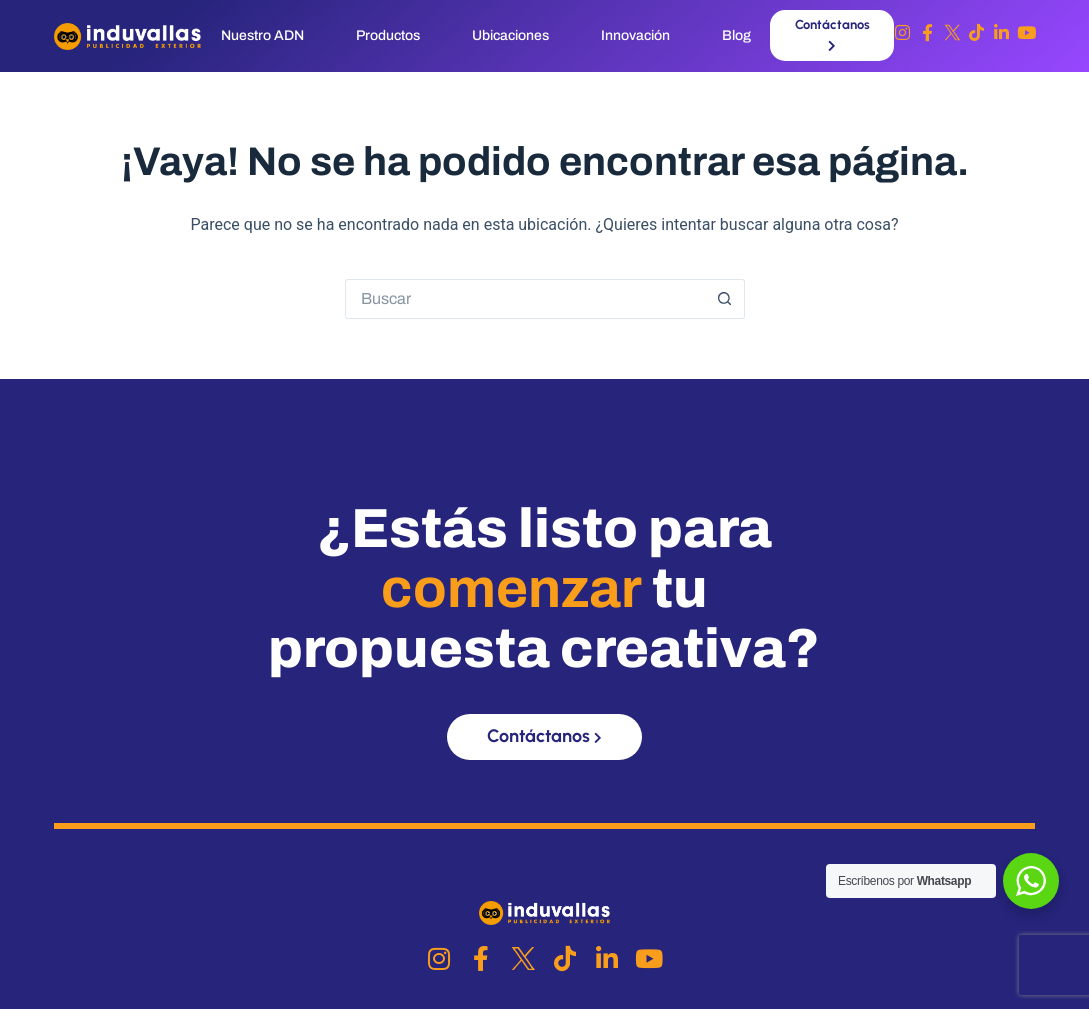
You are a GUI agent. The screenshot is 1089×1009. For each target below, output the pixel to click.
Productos (388, 35)
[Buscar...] (525, 299)
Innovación (635, 35)
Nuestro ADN (262, 35)
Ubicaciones (510, 35)
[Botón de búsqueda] (725, 299)
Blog (736, 35)
